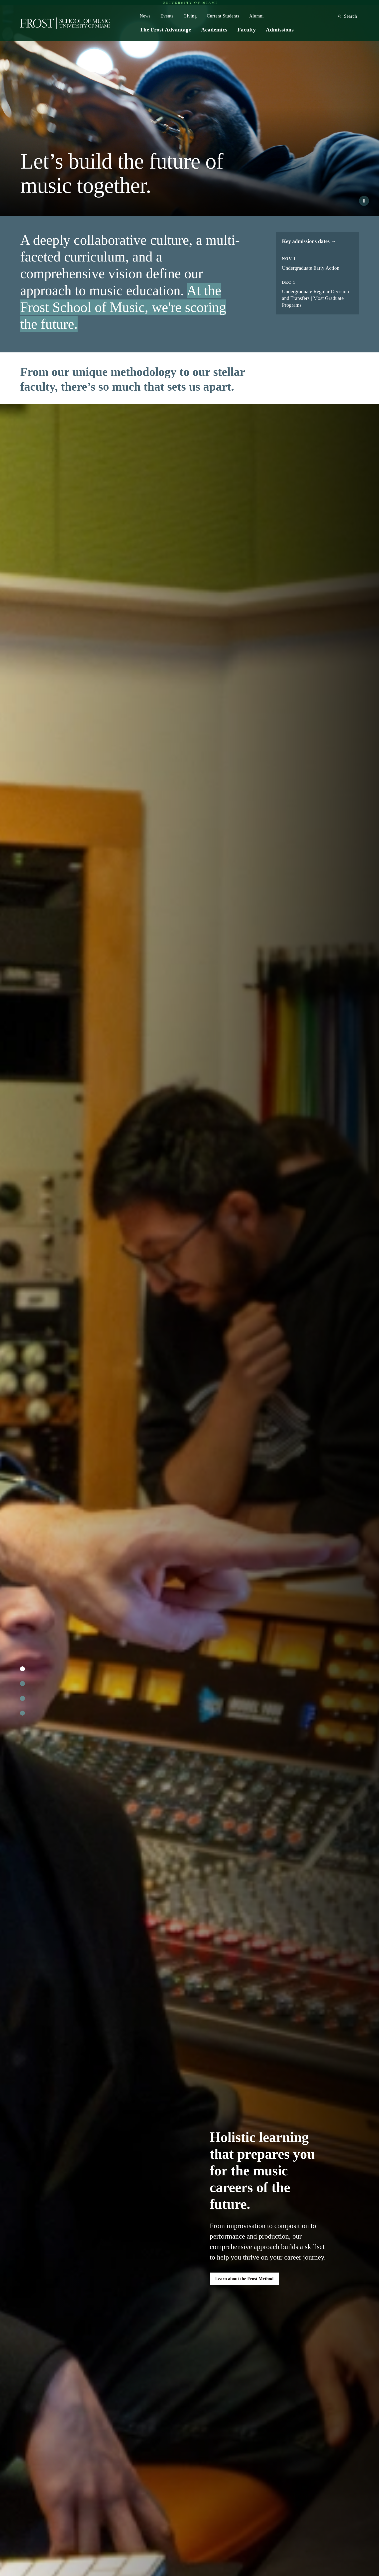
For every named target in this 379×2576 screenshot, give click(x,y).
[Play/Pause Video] (364, 201)
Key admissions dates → (309, 241)
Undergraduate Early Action (310, 268)
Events (166, 15)
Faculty (246, 29)
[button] (347, 16)
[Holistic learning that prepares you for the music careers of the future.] (22, 1669)
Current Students (223, 15)
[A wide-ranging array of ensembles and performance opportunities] (22, 1699)
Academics (214, 29)
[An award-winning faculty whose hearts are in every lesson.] (22, 1684)
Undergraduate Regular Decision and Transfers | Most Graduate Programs (315, 298)
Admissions (280, 29)
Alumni (256, 15)
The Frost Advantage (165, 29)
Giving (190, 15)
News (145, 15)
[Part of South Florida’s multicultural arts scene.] (22, 1714)
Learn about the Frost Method (244, 2278)
